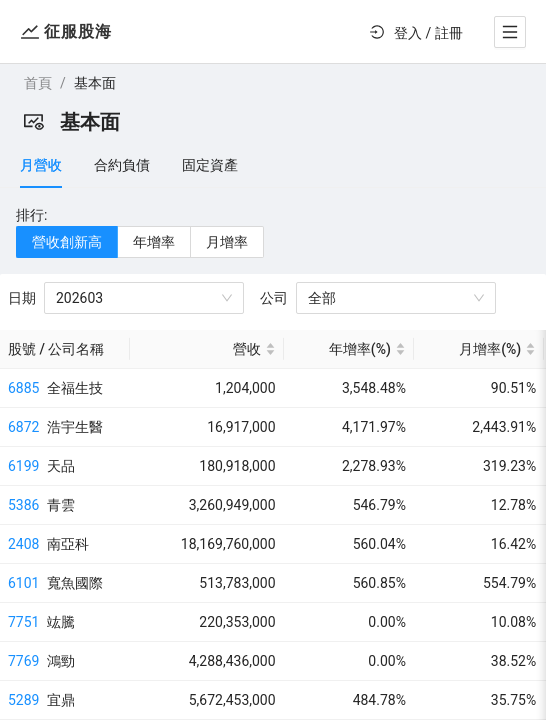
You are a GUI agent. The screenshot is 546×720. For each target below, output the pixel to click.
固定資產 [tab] (210, 165)
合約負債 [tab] (122, 165)
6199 (23, 466)
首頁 (38, 83)
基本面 (95, 83)
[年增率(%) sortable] (349, 349)
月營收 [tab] (41, 165)
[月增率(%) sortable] (479, 349)
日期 (22, 298)
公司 (274, 298)
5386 (23, 505)
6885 (23, 388)
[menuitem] (414, 33)
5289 (23, 700)
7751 (23, 622)
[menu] (414, 32)
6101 (23, 583)
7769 (23, 661)
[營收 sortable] (206, 349)
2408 (23, 544)
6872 (23, 427)
